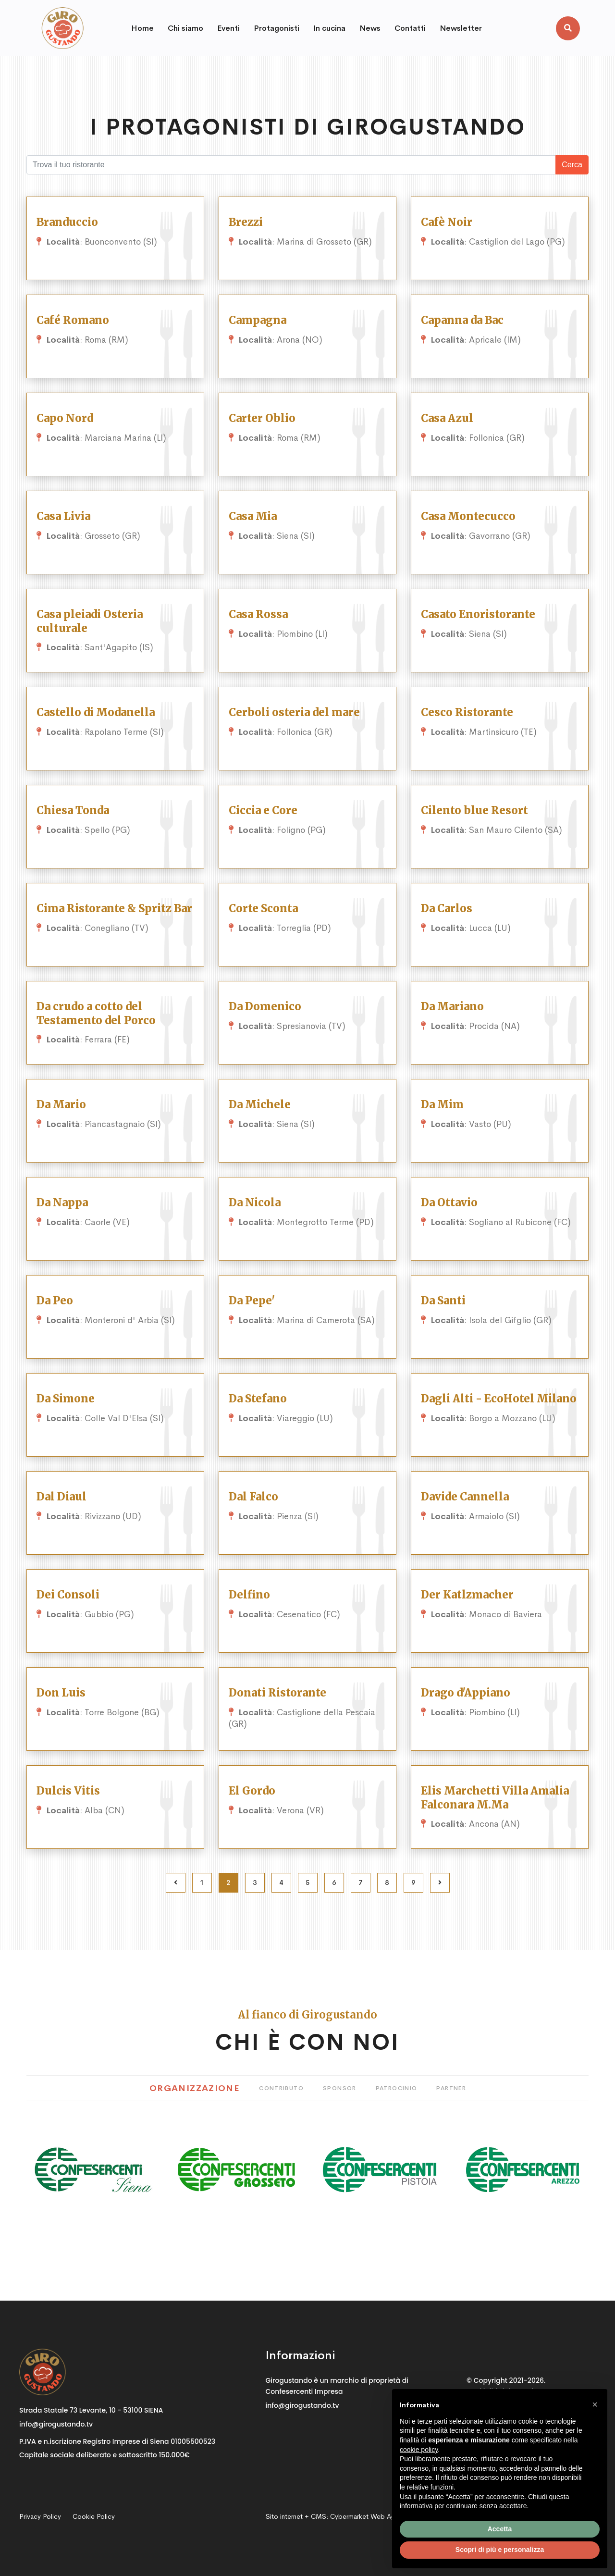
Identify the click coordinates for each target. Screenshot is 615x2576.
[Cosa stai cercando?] (291, 164)
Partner (451, 2088)
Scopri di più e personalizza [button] (499, 2549)
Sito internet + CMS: (337, 2516)
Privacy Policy (40, 2516)
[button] (595, 2404)
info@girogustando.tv (56, 2424)
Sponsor (340, 2088)
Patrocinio (397, 2088)
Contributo (281, 2088)
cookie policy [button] (419, 2449)
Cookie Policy (94, 2516)
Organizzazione (194, 2088)
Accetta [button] (500, 2529)
